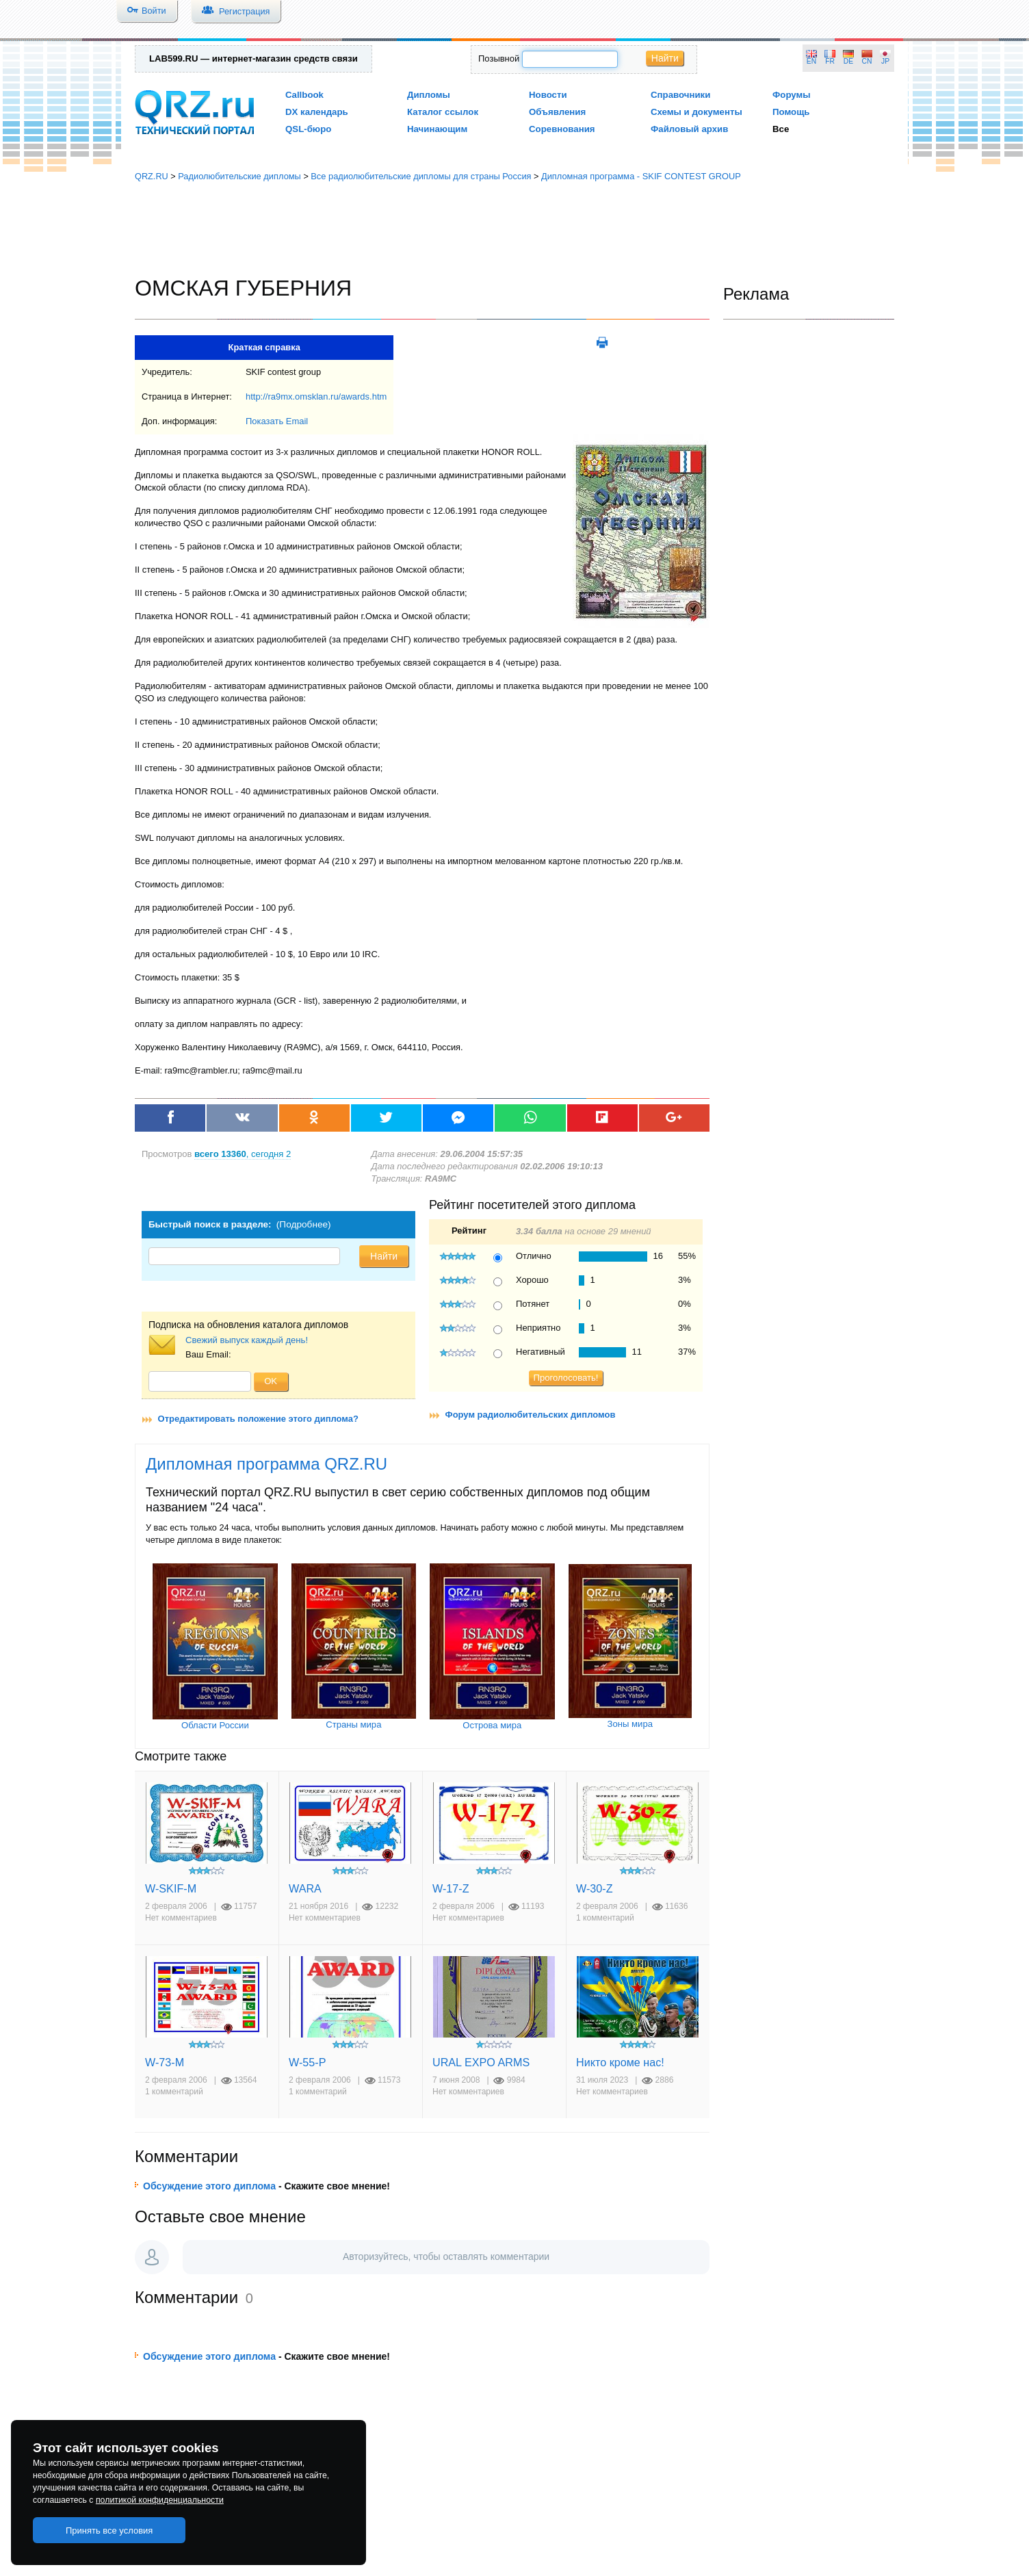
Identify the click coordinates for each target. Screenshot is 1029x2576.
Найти (665, 58)
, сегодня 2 (242, 1154)
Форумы (791, 95)
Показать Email (277, 421)
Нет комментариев (181, 1918)
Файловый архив (689, 129)
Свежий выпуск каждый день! (246, 1340)
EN (811, 61)
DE (848, 61)
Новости (548, 95)
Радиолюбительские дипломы (239, 176)
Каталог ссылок (442, 112)
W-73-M (164, 2062)
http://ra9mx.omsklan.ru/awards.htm (316, 396)
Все (780, 129)
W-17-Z (450, 1888)
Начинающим (437, 129)
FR (830, 61)
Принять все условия (109, 2530)
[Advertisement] (514, 229)
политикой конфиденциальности (160, 2500)
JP (885, 61)
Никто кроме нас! (620, 2062)
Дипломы (428, 95)
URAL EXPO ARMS (481, 2062)
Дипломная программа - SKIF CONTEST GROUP (641, 176)
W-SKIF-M (170, 1888)
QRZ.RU (151, 176)
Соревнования (562, 129)
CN (867, 61)
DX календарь (316, 112)
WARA (305, 1888)
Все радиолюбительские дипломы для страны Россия (421, 176)
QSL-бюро (308, 129)
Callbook (304, 95)
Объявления (557, 112)
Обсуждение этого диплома (209, 2186)
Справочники (680, 95)
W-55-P (307, 2062)
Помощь (791, 112)
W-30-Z (594, 1888)
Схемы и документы (696, 112)
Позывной (498, 58)
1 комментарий (605, 1918)
